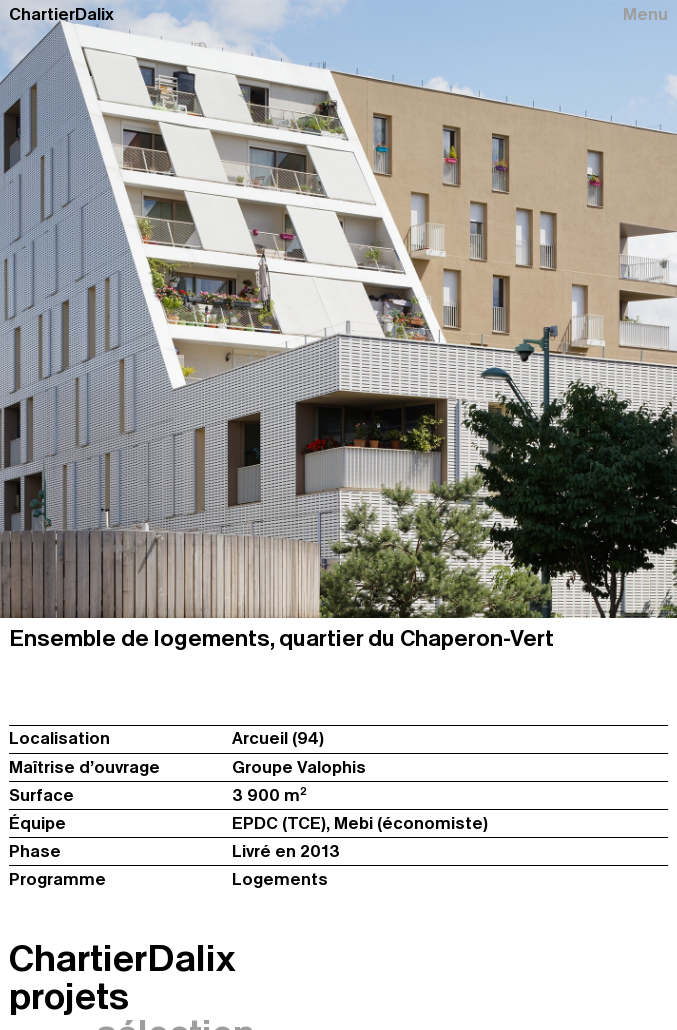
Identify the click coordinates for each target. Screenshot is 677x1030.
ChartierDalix (61, 14)
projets (69, 996)
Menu (645, 14)
